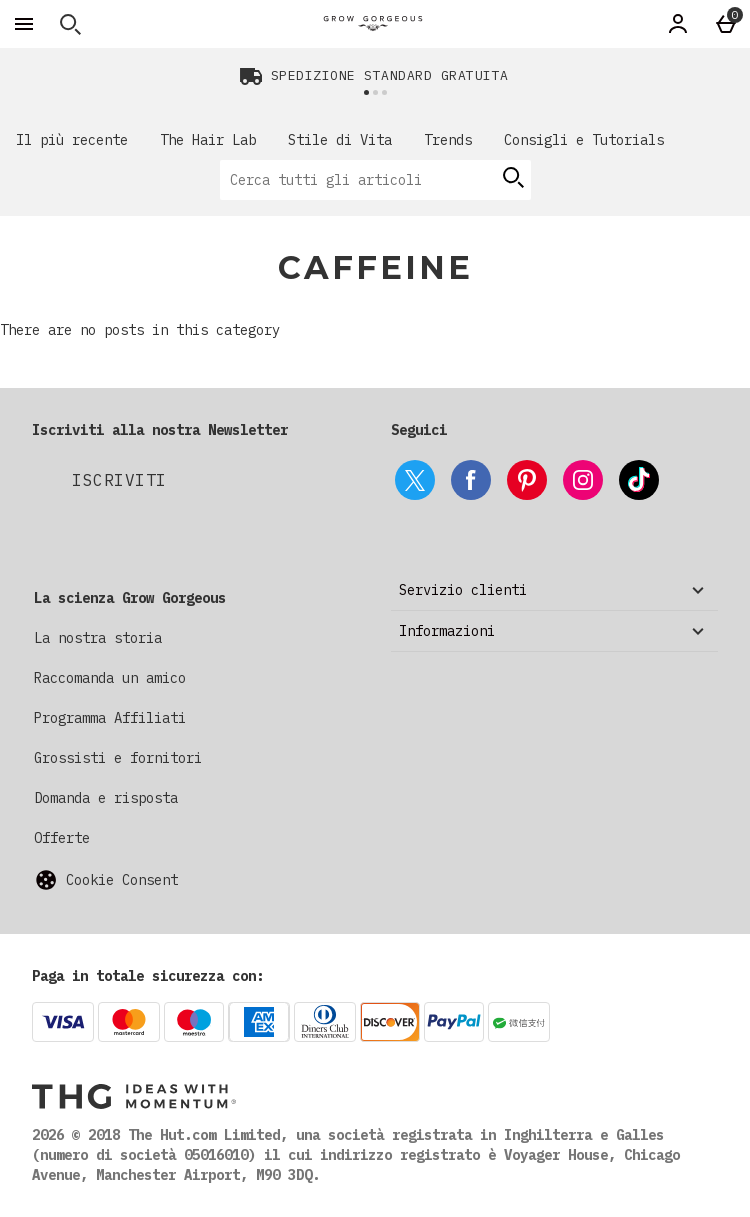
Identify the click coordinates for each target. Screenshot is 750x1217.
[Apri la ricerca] (70, 24)
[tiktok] (639, 480)
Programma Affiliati (110, 718)
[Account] (678, 24)
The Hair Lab (208, 140)
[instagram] (583, 480)
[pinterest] (527, 480)
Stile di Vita (340, 140)
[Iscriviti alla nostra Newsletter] (119, 480)
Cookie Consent (122, 880)
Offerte (62, 838)
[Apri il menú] (24, 24)
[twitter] (415, 480)
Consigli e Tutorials (584, 140)
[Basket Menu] (726, 24)
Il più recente (72, 140)
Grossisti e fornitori (118, 758)
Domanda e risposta (106, 798)
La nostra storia (98, 638)
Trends (448, 140)
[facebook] (471, 480)
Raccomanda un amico (110, 678)
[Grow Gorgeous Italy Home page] (373, 23)
